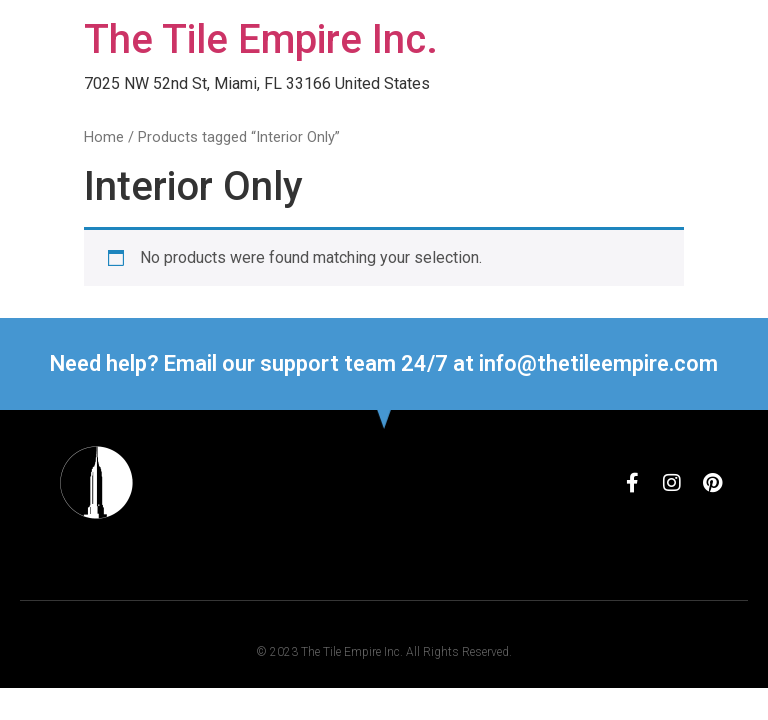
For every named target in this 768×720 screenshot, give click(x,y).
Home (104, 137)
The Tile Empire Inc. (261, 39)
